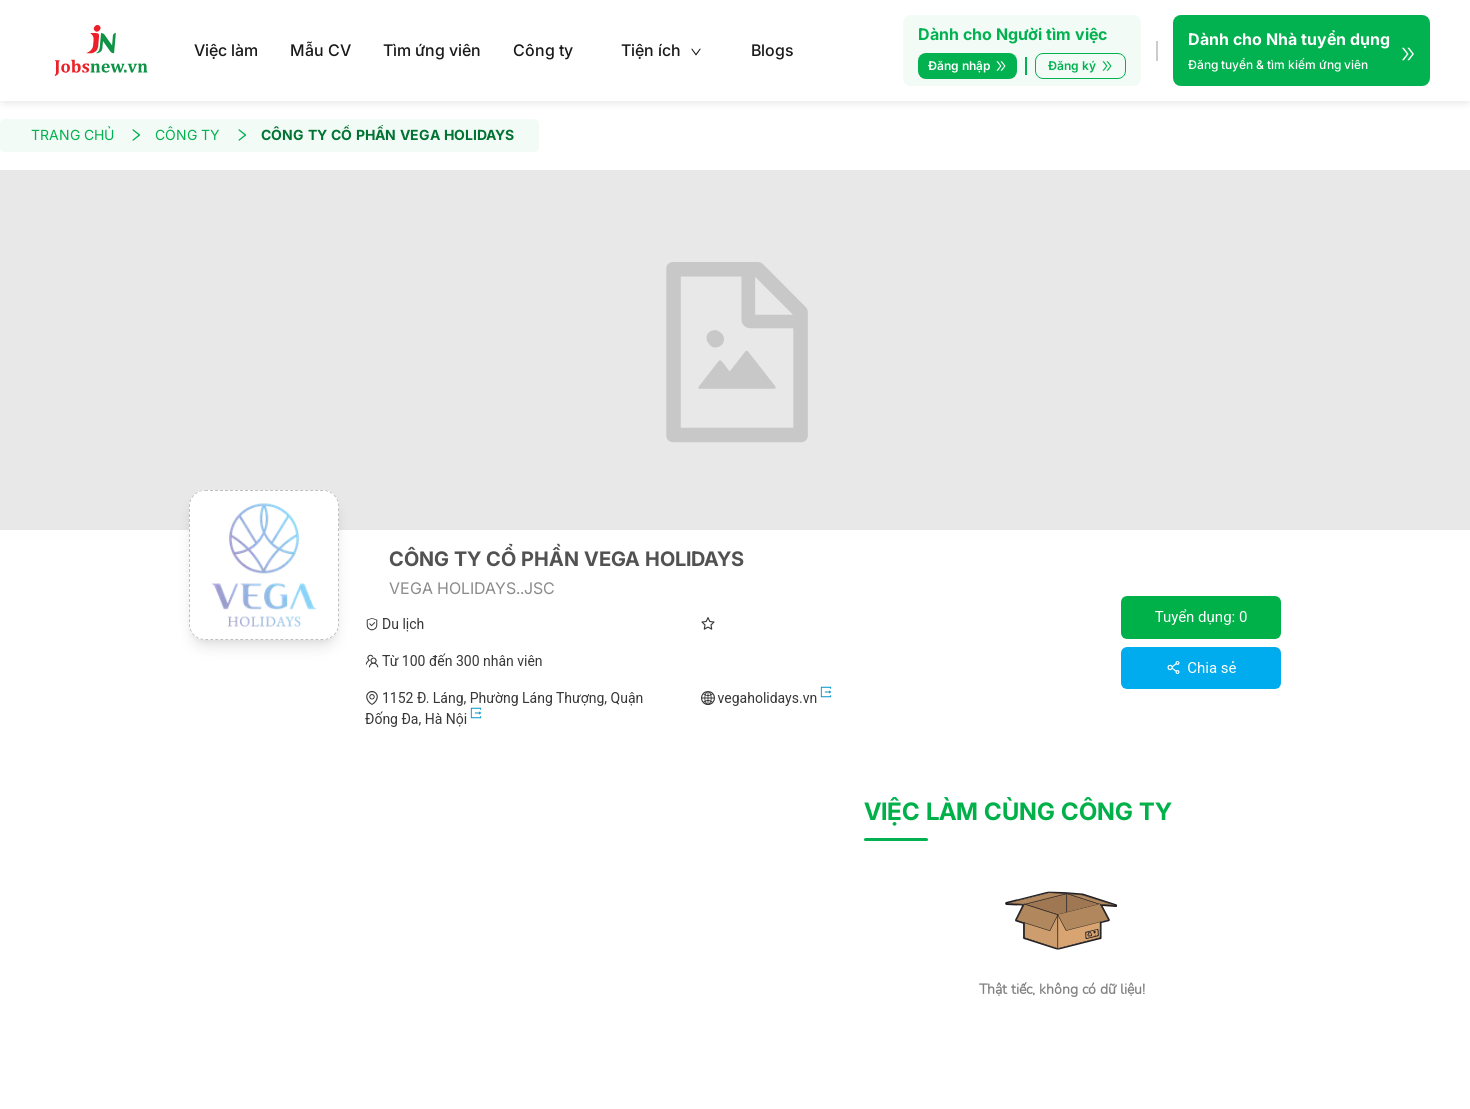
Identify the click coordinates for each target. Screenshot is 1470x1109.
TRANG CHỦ (87, 135)
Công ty (543, 50)
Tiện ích (661, 50)
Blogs (772, 50)
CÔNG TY (202, 135)
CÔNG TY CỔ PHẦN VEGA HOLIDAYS (387, 135)
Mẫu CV (320, 50)
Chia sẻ (1201, 668)
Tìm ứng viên (432, 50)
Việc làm (226, 50)
